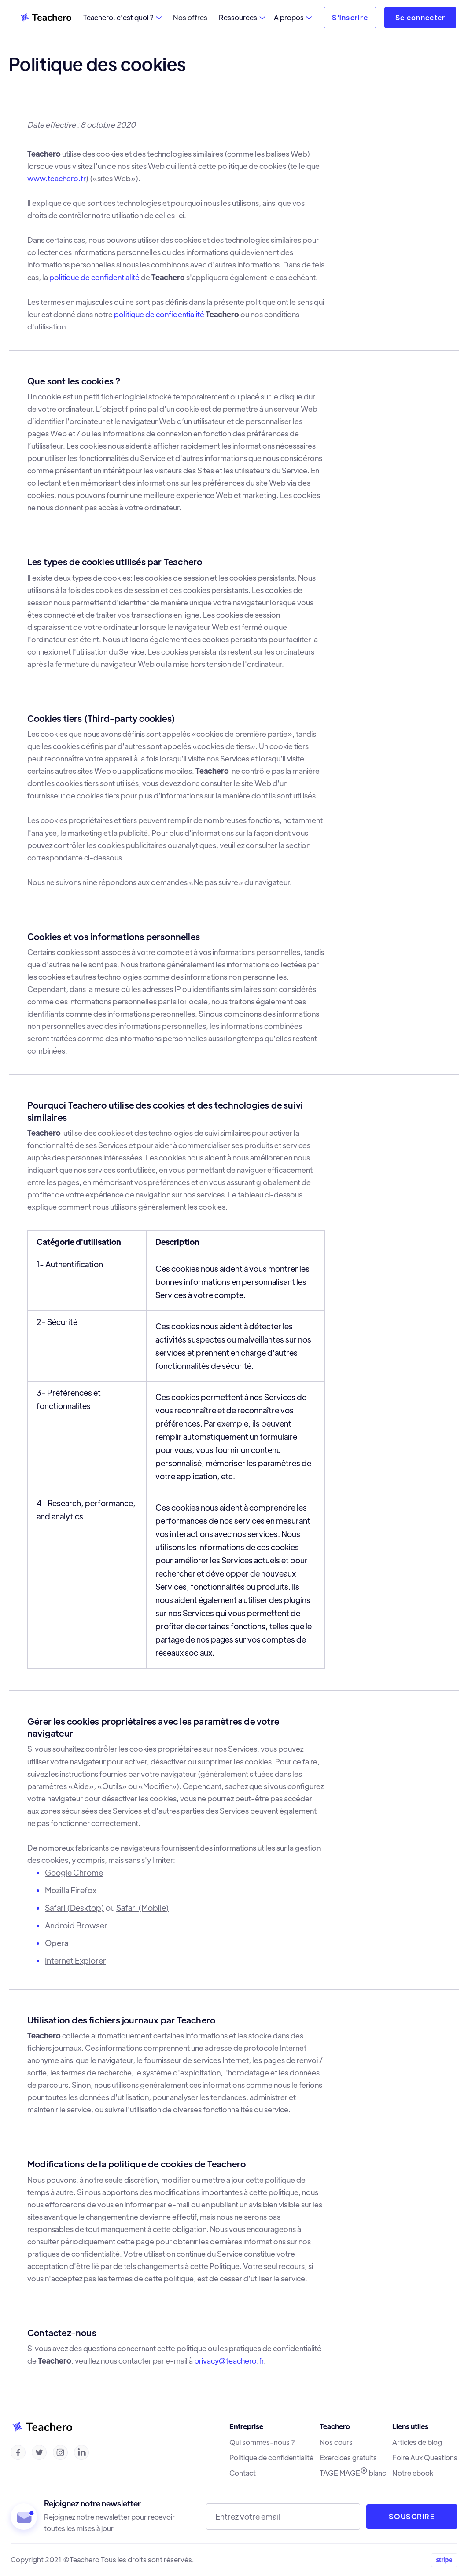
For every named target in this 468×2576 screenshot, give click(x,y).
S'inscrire (350, 17)
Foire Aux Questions (424, 2457)
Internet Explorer (75, 1960)
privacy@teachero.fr (229, 2360)
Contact (242, 2473)
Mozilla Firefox (70, 1890)
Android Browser (76, 1925)
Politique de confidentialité (271, 2457)
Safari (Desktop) (74, 1908)
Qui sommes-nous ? (262, 2442)
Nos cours (336, 2442)
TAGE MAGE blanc (353, 2472)
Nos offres (190, 17)
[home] (45, 18)
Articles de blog (417, 2442)
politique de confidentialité (94, 277)
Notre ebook (412, 2473)
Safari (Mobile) (142, 1908)
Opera (56, 1943)
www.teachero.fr (56, 178)
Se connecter (420, 17)
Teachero (84, 2559)
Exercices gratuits (348, 2457)
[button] (122, 17)
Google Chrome (74, 1872)
